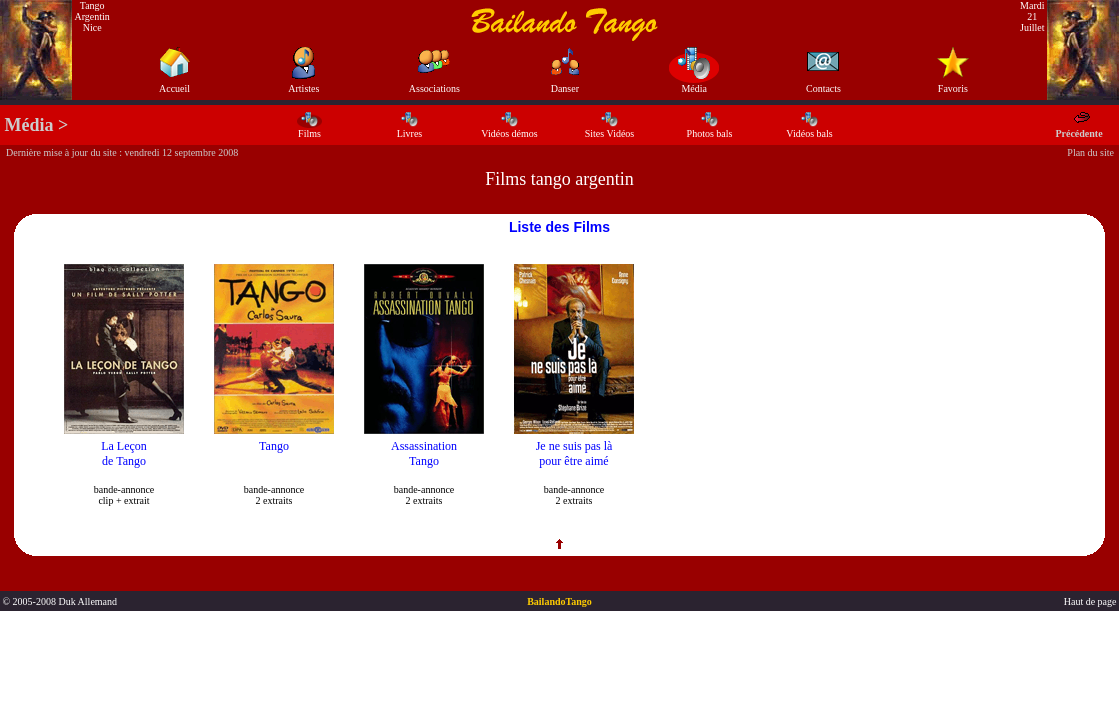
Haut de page (1091, 601)
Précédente (1078, 128)
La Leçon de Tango (124, 453)
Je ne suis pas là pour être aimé (574, 453)
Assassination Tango (424, 453)
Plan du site (1090, 152)
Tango (274, 446)
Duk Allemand (87, 601)
